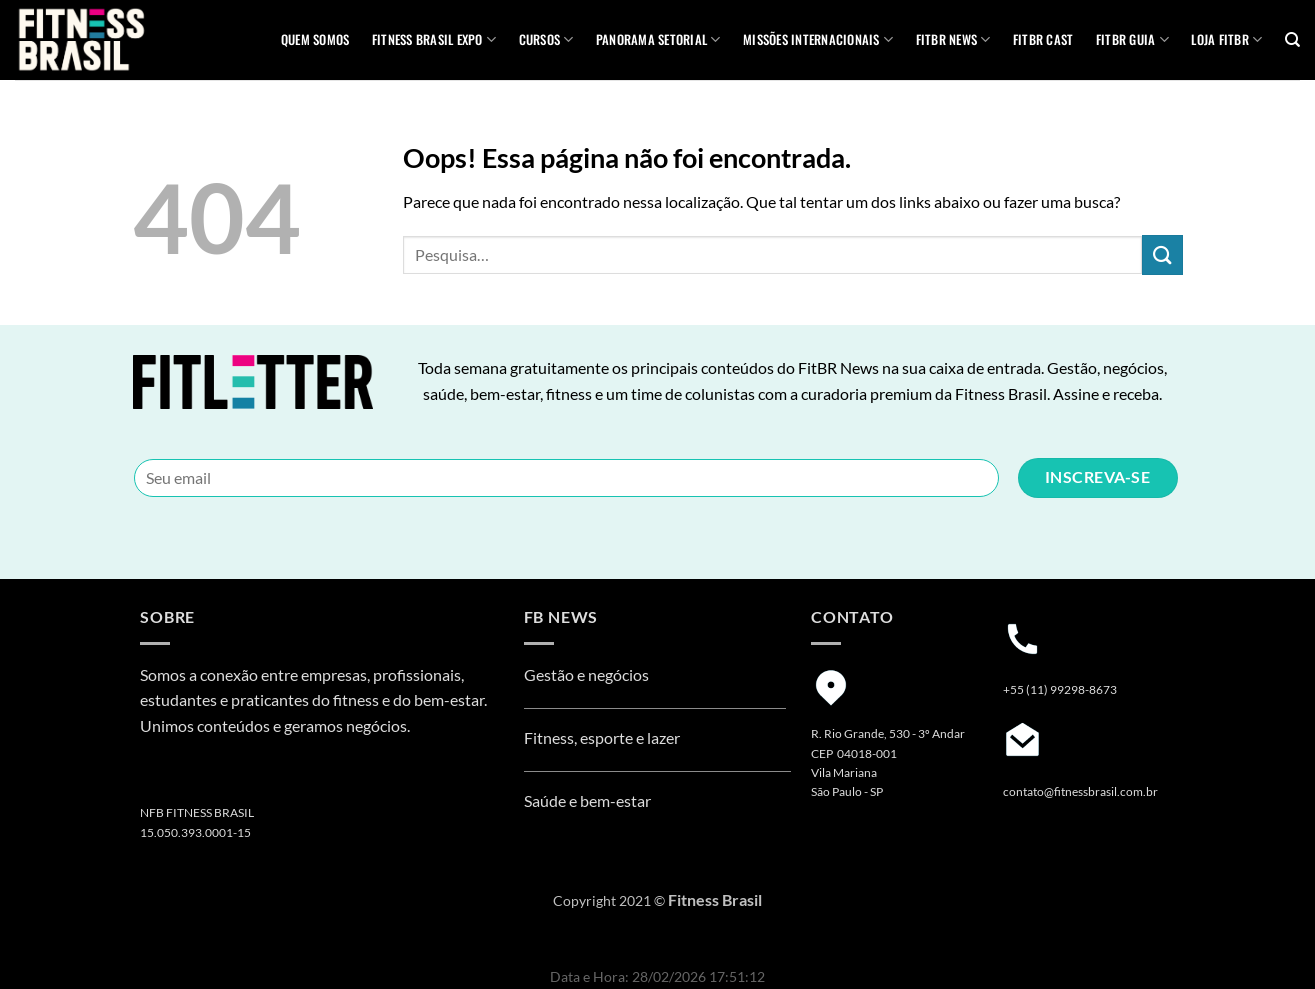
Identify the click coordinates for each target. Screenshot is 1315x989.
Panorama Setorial (658, 40)
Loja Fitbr (1226, 40)
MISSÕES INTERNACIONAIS (818, 40)
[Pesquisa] (1292, 40)
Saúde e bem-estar (587, 800)
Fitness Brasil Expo (434, 40)
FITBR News (953, 40)
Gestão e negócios (586, 674)
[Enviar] (1162, 254)
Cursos (546, 40)
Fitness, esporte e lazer (602, 737)
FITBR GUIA (1132, 40)
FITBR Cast (1043, 39)
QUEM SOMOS (315, 39)
